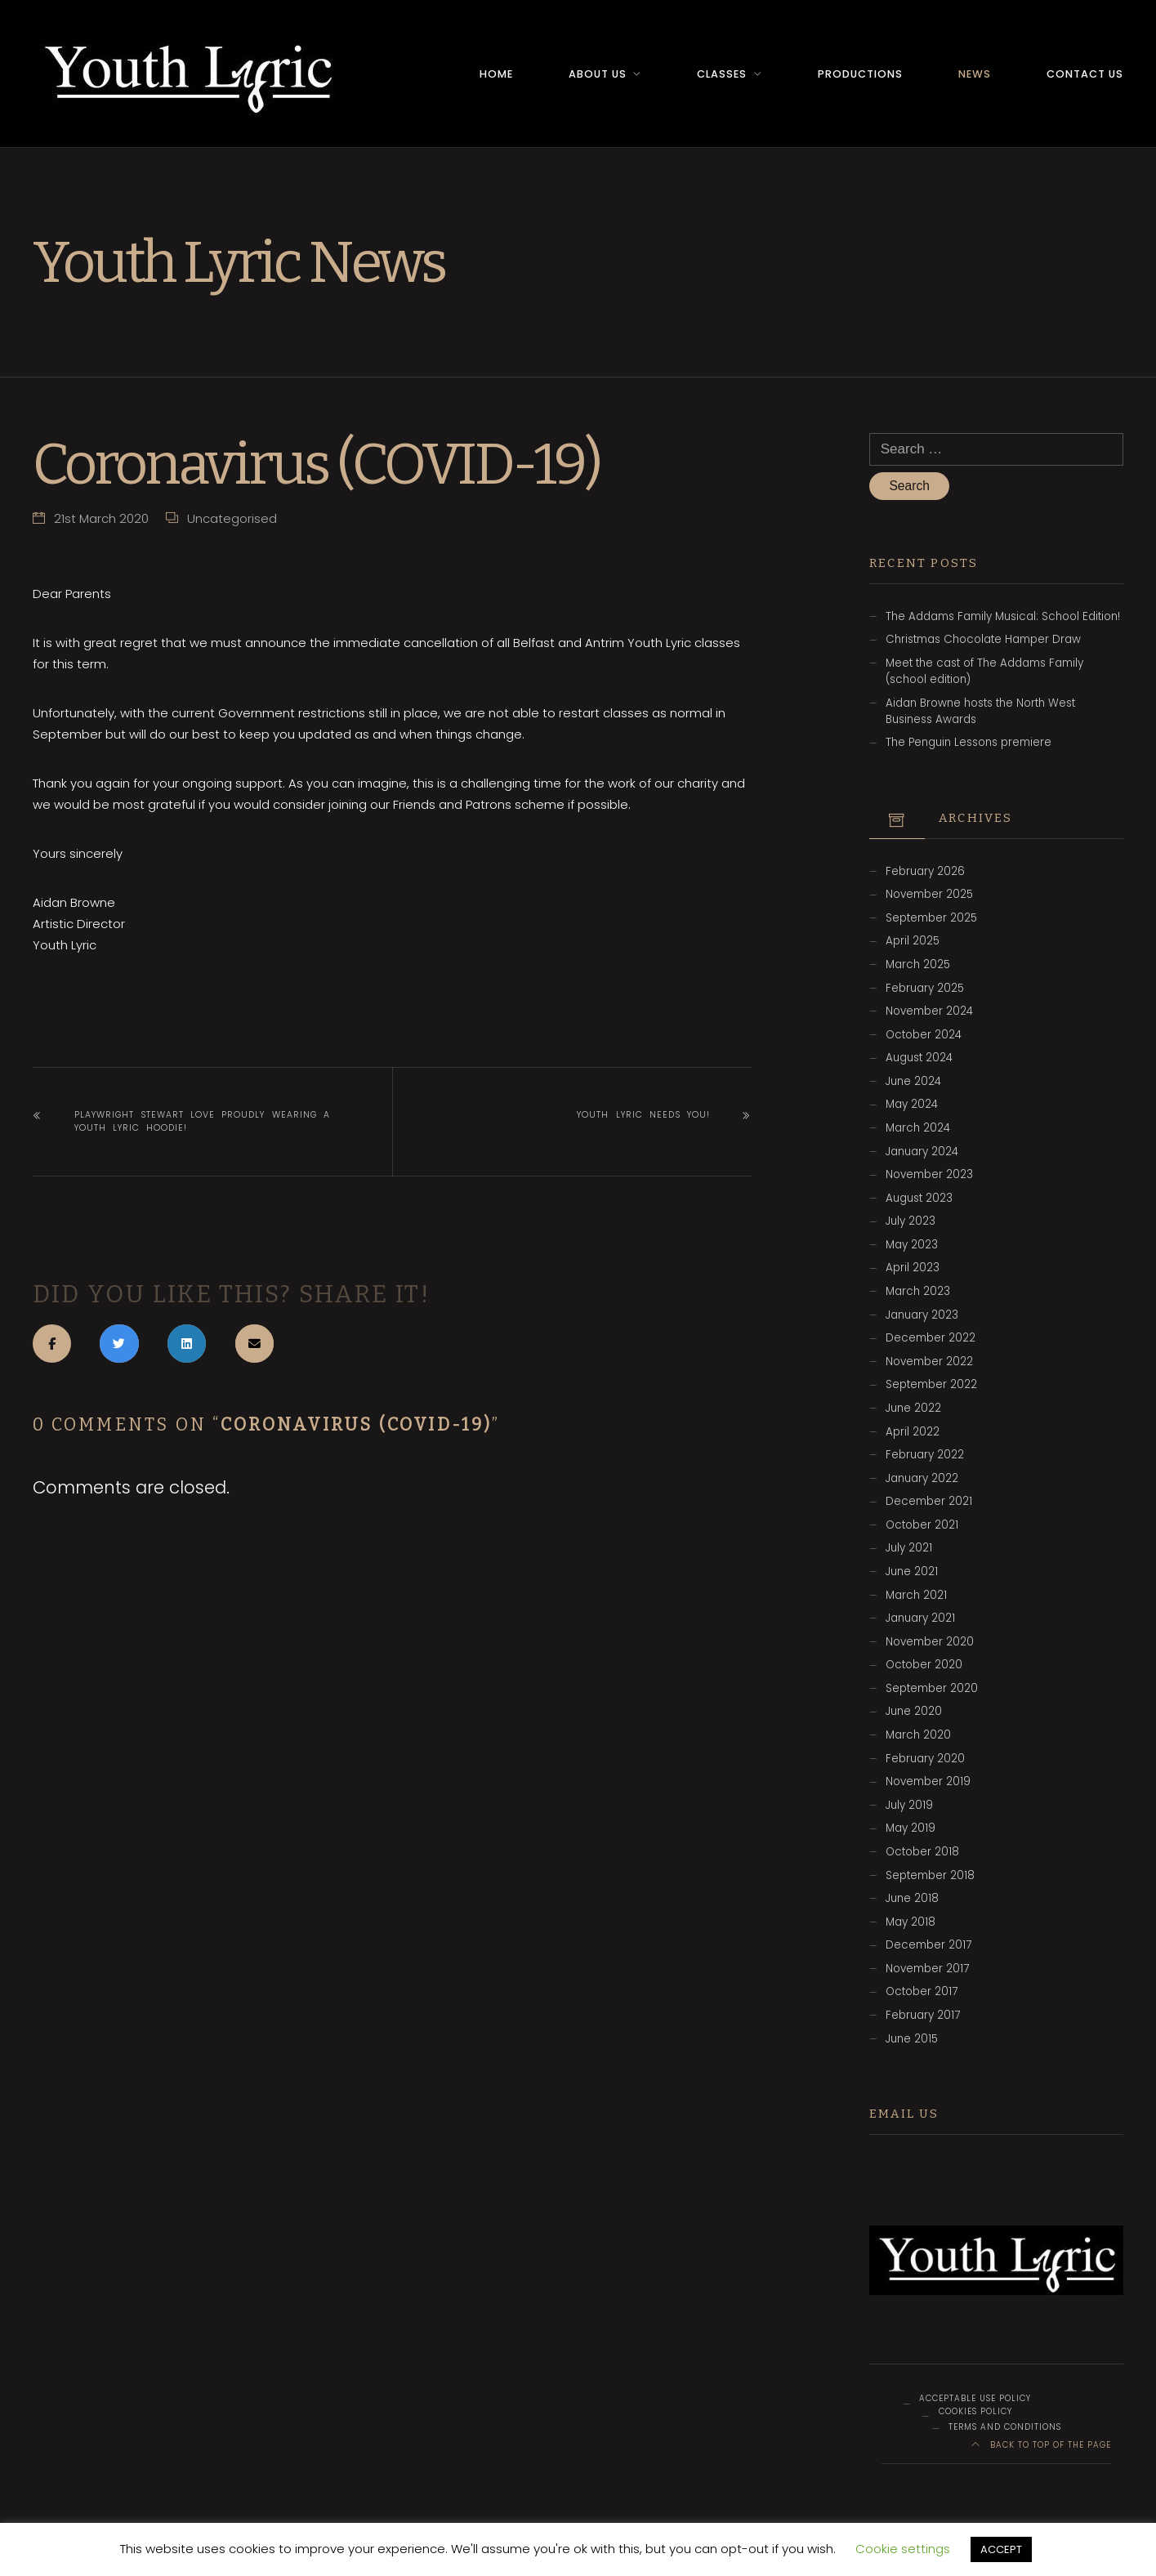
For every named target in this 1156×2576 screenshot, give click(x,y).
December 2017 (928, 1945)
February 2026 (925, 872)
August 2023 (919, 1199)
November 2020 (930, 1642)
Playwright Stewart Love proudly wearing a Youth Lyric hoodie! (202, 1120)
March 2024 (918, 1128)
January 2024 (922, 1152)
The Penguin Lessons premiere (968, 743)
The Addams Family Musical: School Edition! (1003, 617)
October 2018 (922, 1852)
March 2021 (916, 1596)
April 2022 (913, 1432)
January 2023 (922, 1316)
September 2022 (931, 1385)
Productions (860, 74)
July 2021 (909, 1549)
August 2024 (919, 1058)
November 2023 (929, 1175)
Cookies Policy (975, 2412)
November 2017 (927, 1969)
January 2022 (922, 1479)
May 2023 (912, 1245)
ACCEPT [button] (1001, 2549)
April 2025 (913, 942)
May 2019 (910, 1829)
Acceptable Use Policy (975, 2400)
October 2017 (921, 1993)
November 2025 (929, 895)
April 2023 (913, 1269)
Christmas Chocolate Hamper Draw (983, 640)
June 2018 (912, 1899)
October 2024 (924, 1035)
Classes (722, 74)
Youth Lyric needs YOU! (643, 1114)
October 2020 (924, 1665)
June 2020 (914, 1713)
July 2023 (910, 1222)
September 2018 (930, 1876)
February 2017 (923, 2016)
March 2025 (918, 965)
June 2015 (912, 2039)
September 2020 (932, 1689)
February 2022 (925, 1455)
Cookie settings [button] (902, 2548)
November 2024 (929, 1012)
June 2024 (913, 1082)
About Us (598, 74)
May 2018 (910, 1923)
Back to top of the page (1041, 2446)
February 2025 (925, 989)
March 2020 (918, 1735)
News (974, 74)
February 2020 (925, 1759)
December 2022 (930, 1338)
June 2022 (913, 1409)
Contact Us (1085, 74)
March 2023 (918, 1292)
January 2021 (920, 1619)
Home (496, 74)
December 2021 (929, 1502)
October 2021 (922, 1526)
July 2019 (909, 1806)
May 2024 (912, 1106)
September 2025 (931, 918)
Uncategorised (232, 516)
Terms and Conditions (1004, 2428)
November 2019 (928, 1782)
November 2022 (929, 1362)
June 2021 (912, 1572)
